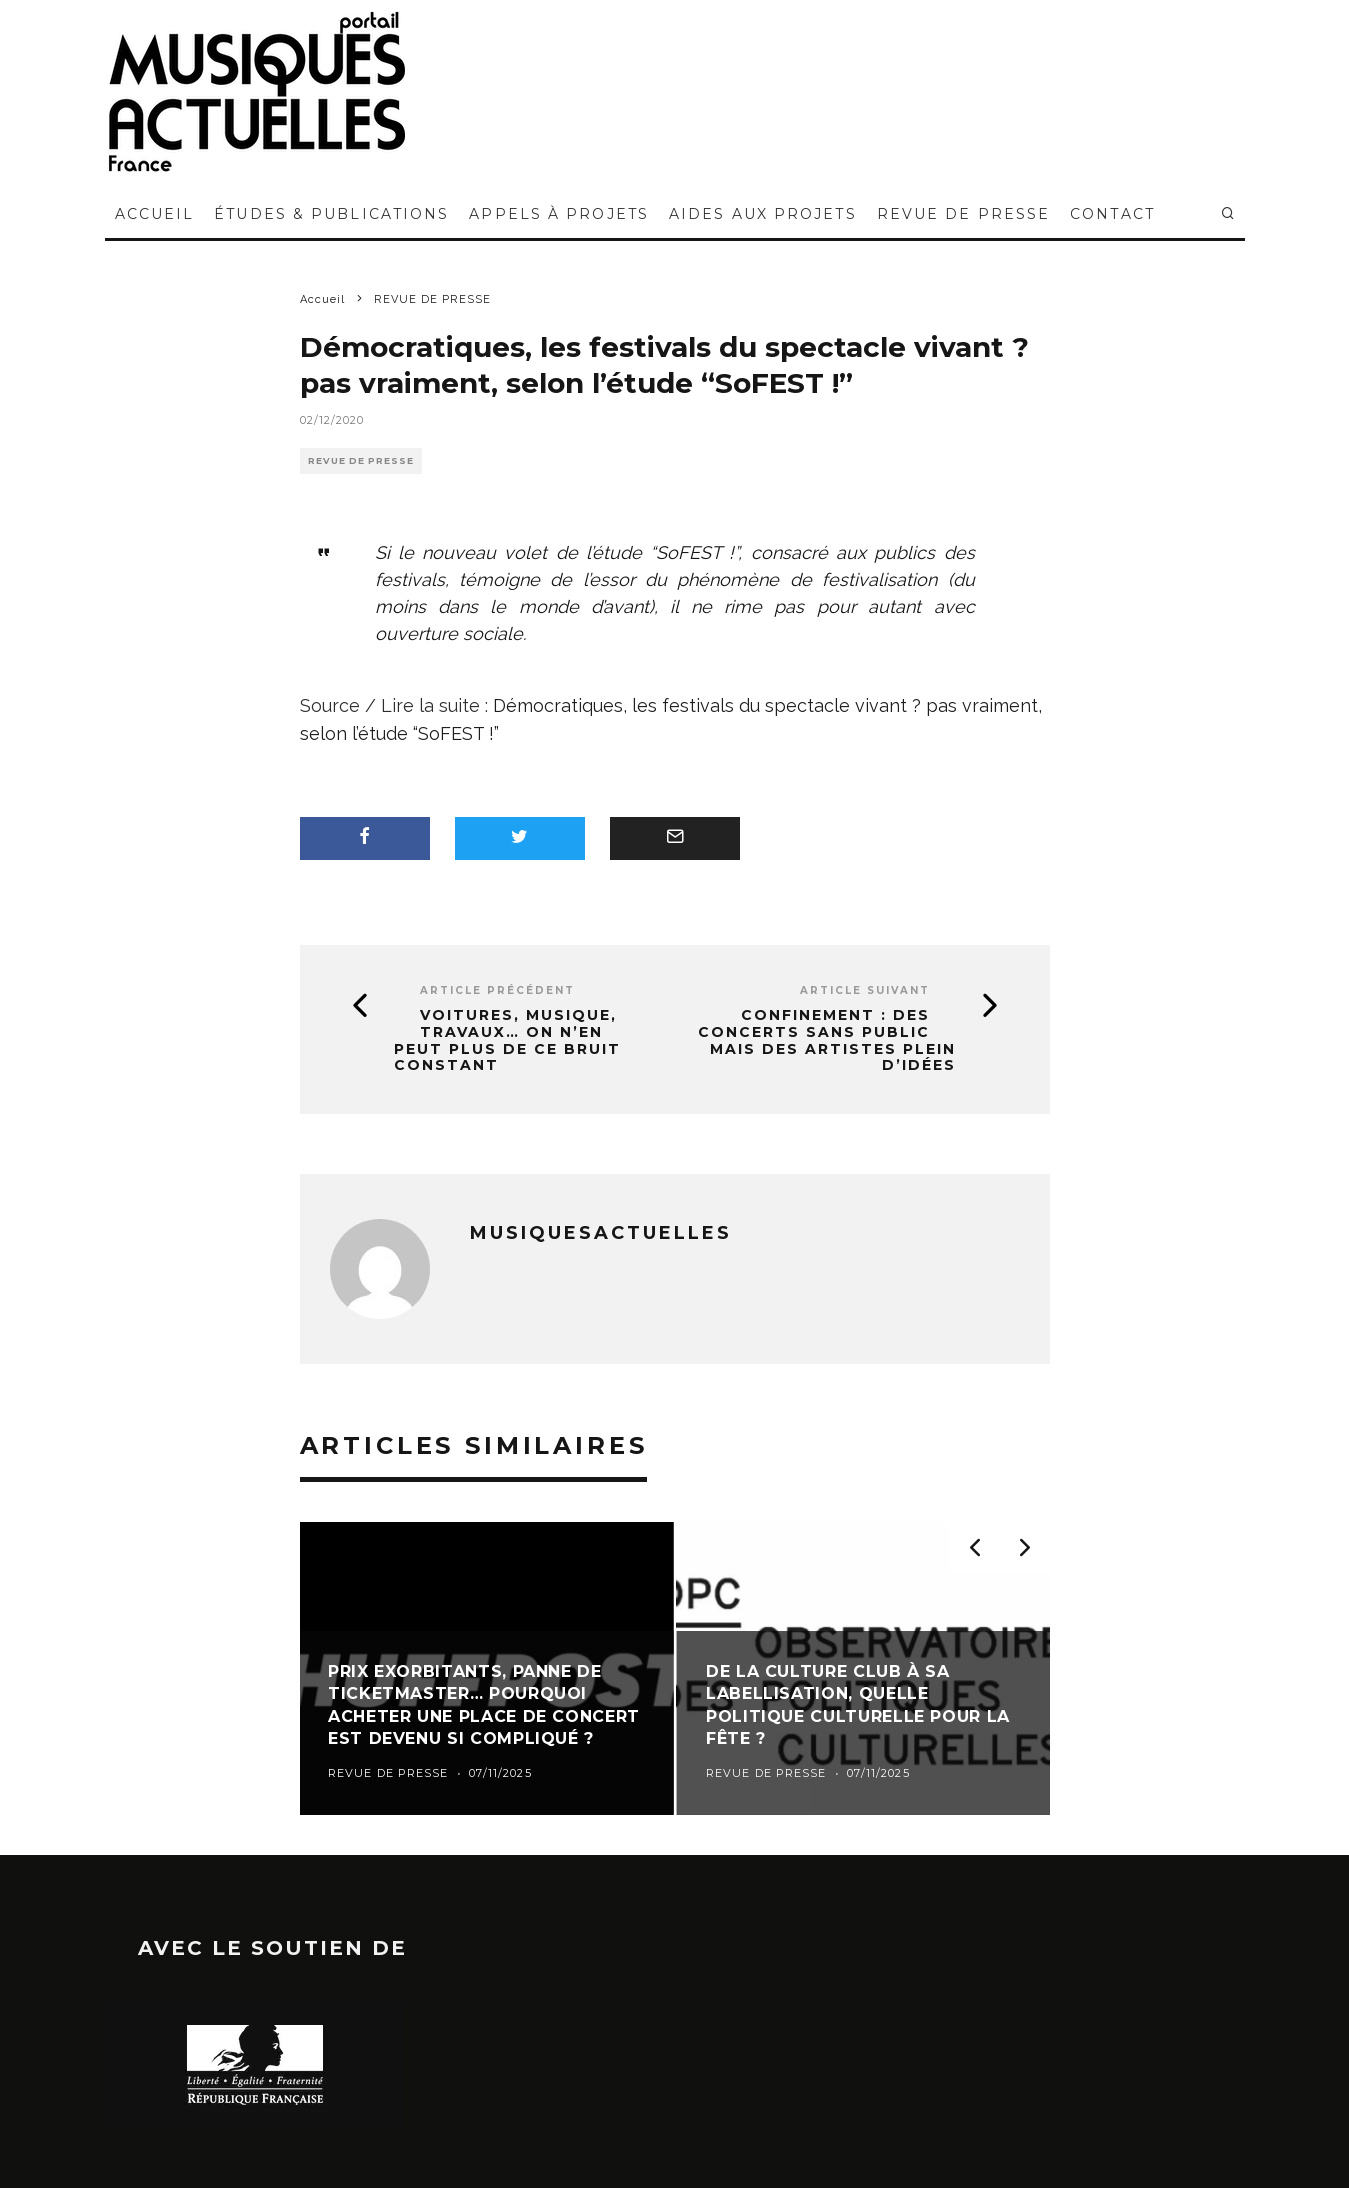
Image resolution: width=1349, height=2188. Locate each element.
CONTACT (1112, 214)
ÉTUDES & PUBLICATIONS (331, 214)
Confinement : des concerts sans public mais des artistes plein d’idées (827, 1040)
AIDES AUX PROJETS (763, 214)
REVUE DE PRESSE (964, 214)
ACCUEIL (155, 214)
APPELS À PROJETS (559, 214)
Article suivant (865, 990)
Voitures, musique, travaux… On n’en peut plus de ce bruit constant (507, 1040)
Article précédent (497, 990)
